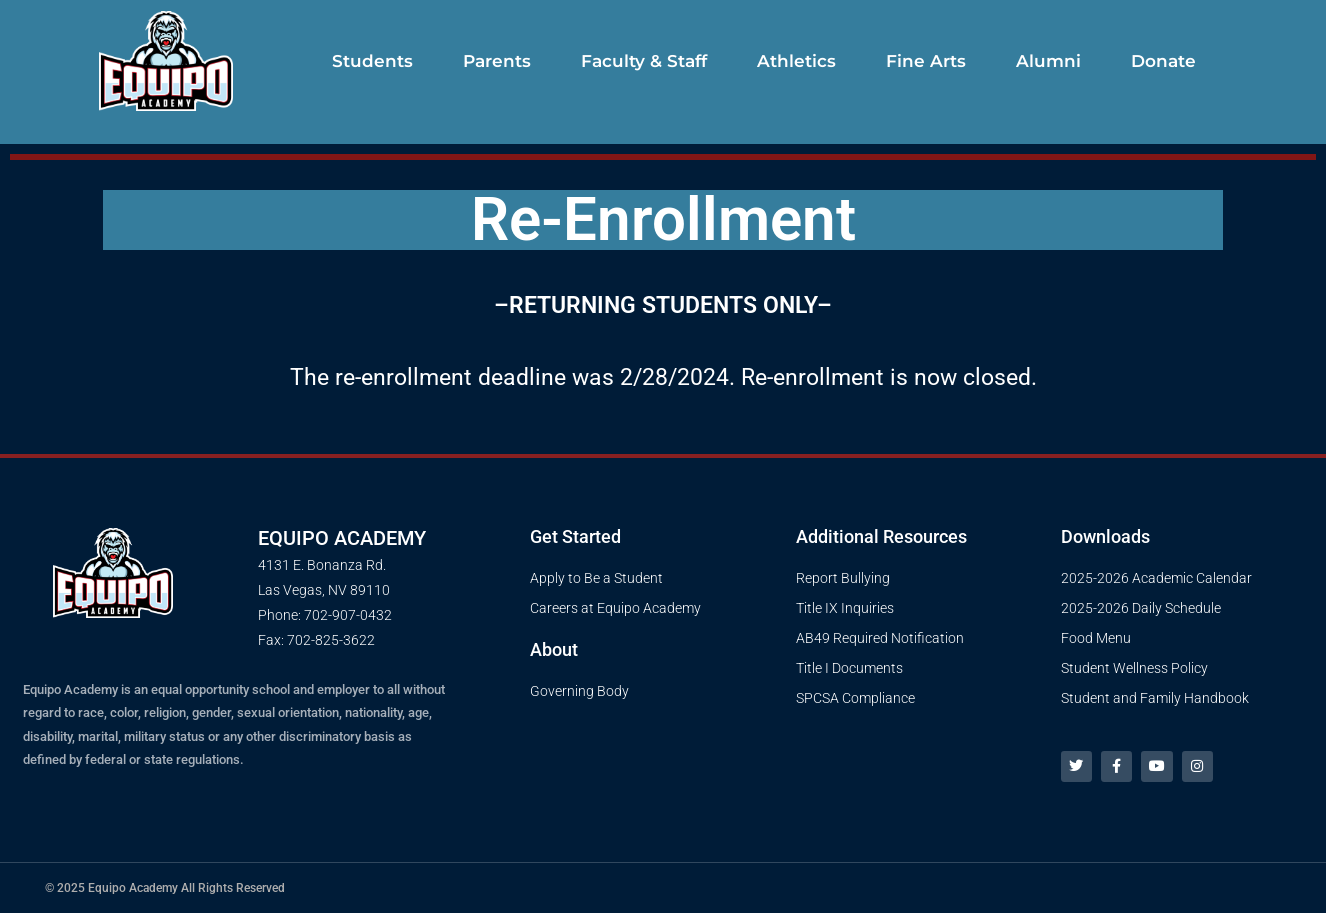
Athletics (796, 61)
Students (372, 61)
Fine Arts (926, 61)
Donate (1163, 61)
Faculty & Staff (644, 61)
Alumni (1048, 61)
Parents (497, 61)
